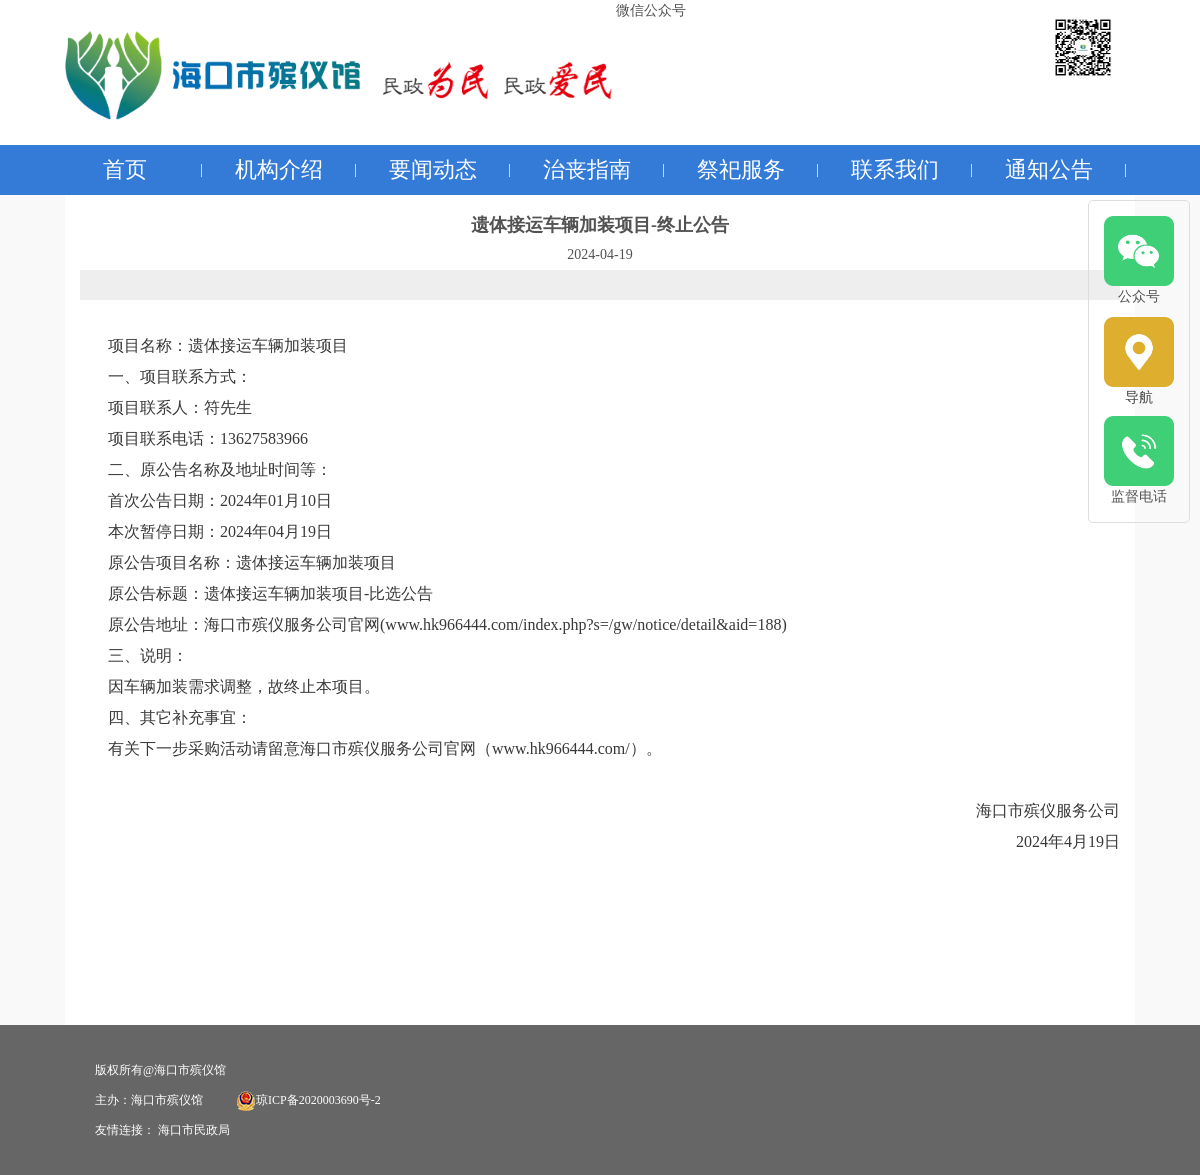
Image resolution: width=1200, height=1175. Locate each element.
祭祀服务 (741, 169)
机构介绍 (279, 169)
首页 (125, 169)
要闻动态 (433, 169)
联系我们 (895, 169)
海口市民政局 (194, 1130)
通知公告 (1049, 169)
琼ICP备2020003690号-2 (308, 1100)
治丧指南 (587, 169)
